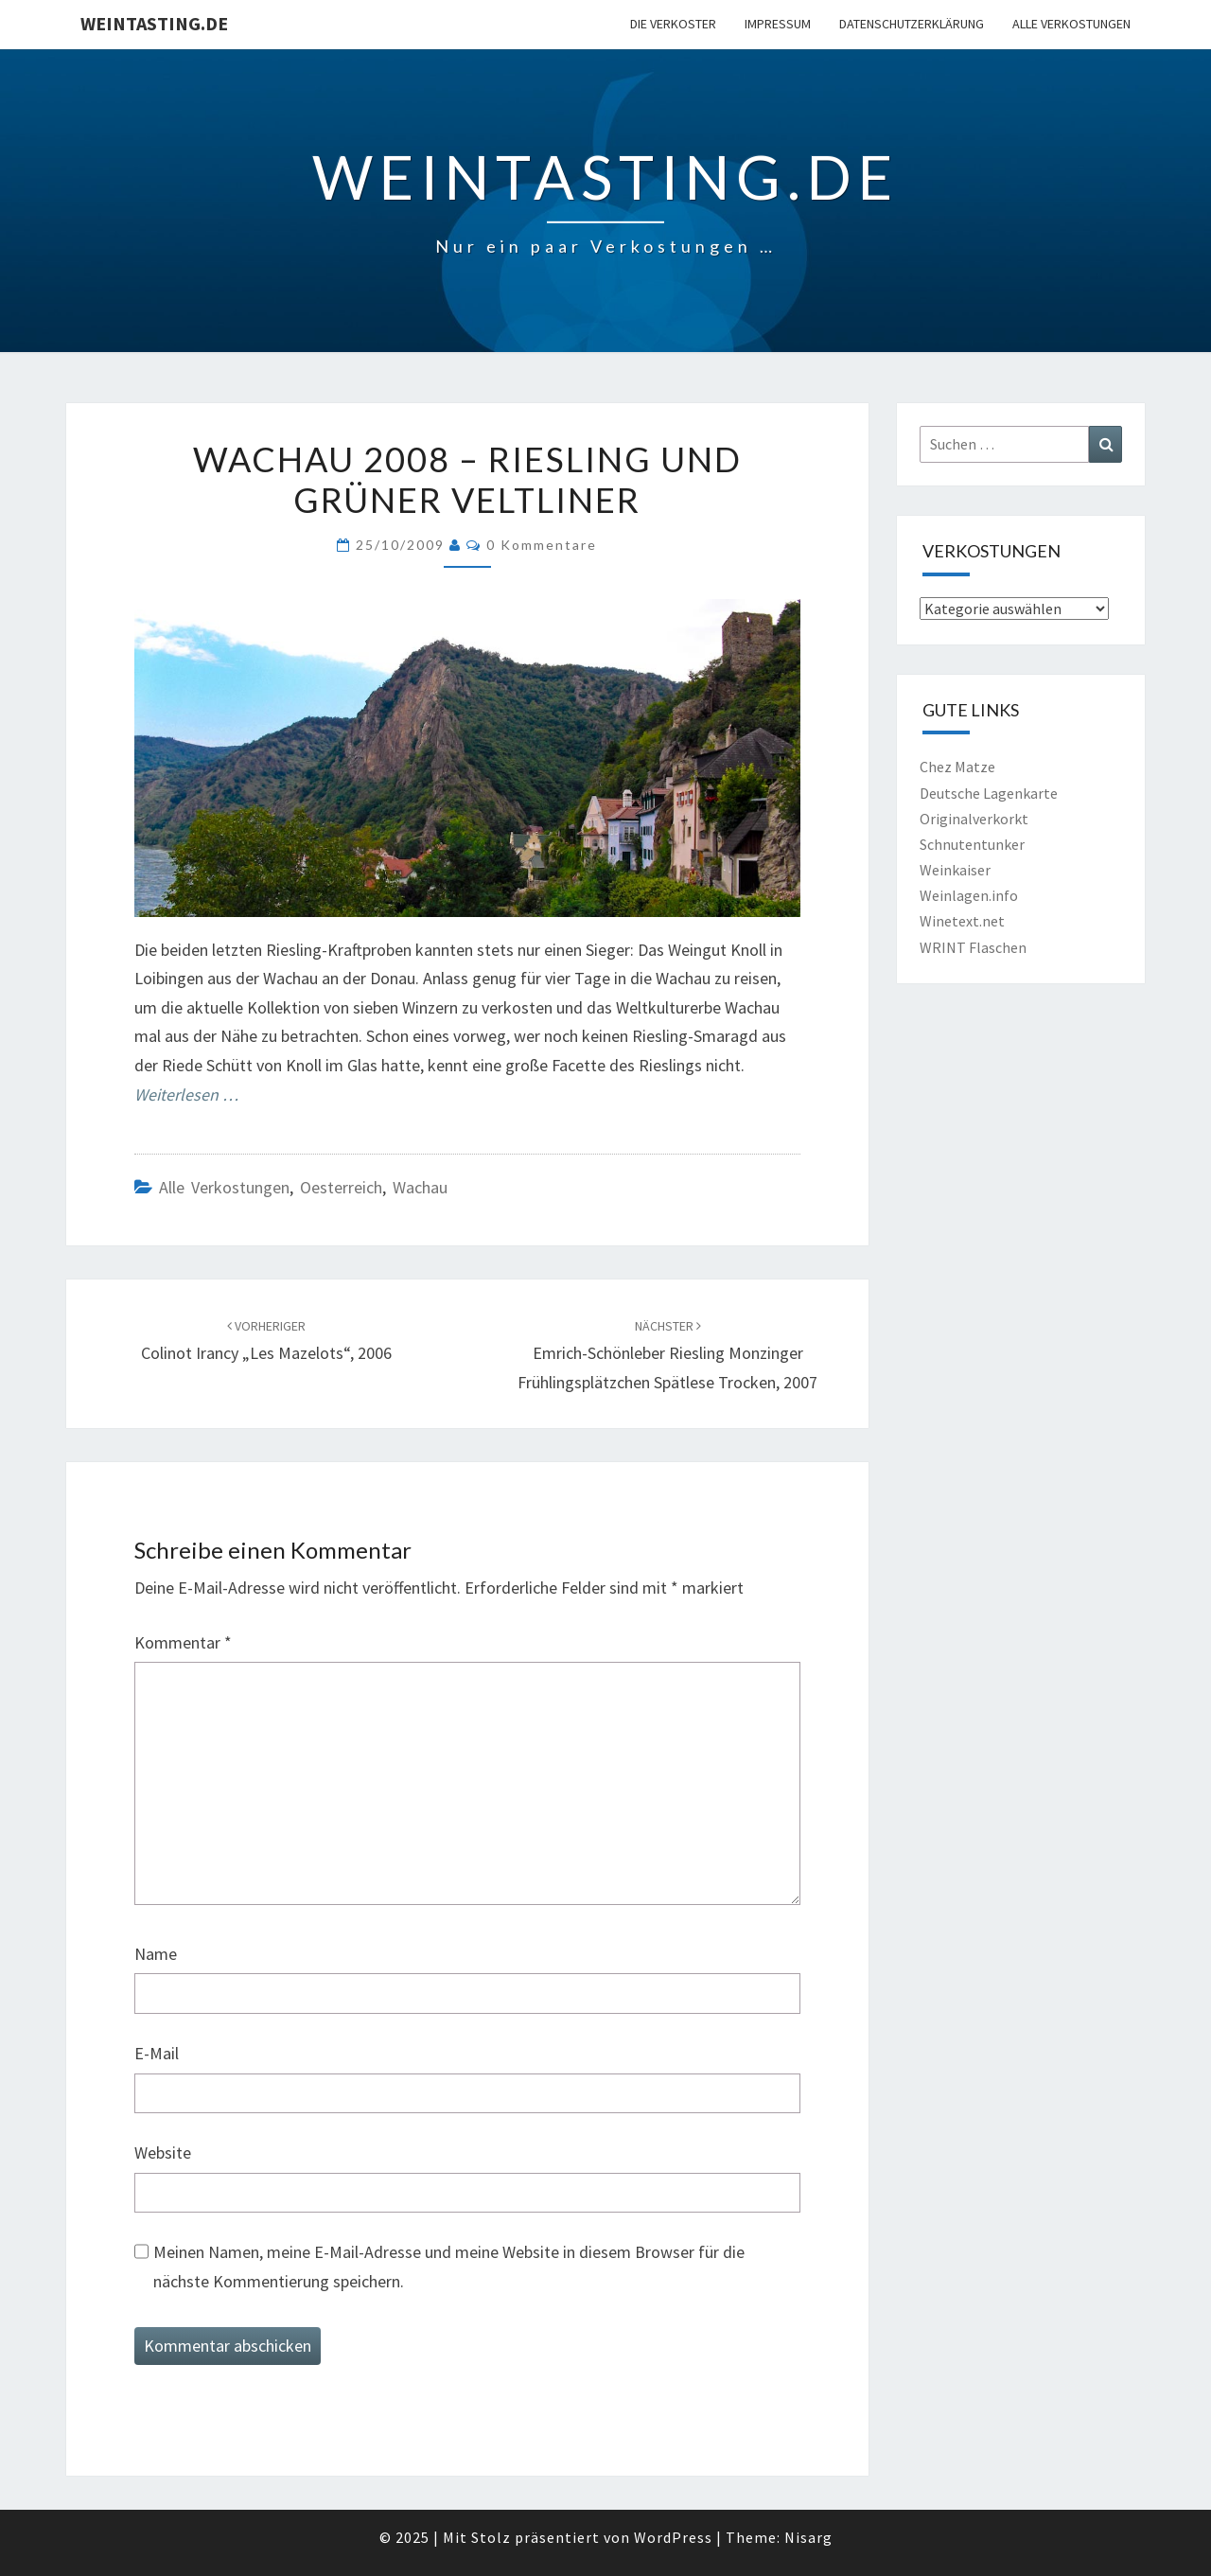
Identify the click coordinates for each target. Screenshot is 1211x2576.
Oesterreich (341, 1187)
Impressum (778, 23)
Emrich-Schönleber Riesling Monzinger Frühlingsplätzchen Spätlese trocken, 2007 (667, 1355)
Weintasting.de (154, 23)
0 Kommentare (541, 545)
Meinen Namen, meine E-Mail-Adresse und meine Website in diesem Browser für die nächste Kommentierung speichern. (449, 2266)
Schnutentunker (972, 844)
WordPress (673, 2537)
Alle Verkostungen (1071, 23)
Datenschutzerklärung (911, 23)
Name (155, 1954)
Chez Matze (957, 766)
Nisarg (808, 2537)
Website (162, 2152)
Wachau (420, 1187)
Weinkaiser (955, 869)
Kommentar (183, 1642)
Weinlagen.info (969, 895)
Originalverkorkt (974, 818)
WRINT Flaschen (973, 947)
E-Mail (156, 2053)
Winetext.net (962, 920)
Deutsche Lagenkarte (989, 793)
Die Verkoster (673, 23)
